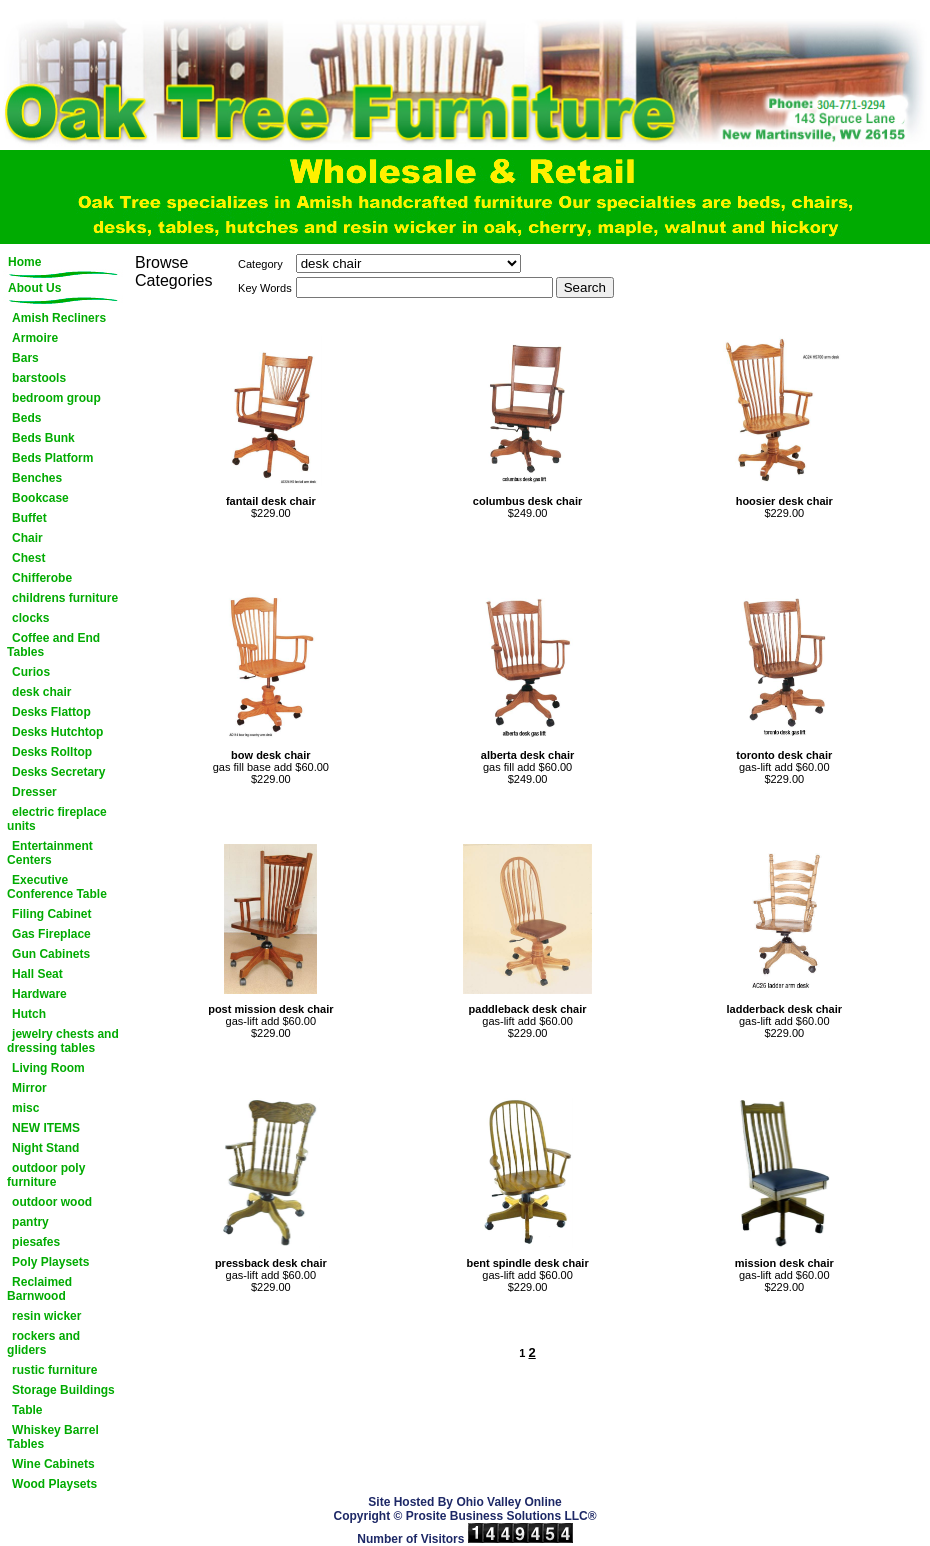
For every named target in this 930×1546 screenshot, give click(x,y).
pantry (30, 1222)
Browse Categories (173, 271)
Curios (31, 672)
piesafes (36, 1242)
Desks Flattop (51, 712)
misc (25, 1108)
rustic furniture (54, 1370)
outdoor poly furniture (46, 1175)
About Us (34, 288)
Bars (25, 358)
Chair (27, 538)
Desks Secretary (58, 772)
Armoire (35, 338)
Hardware (39, 994)
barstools (39, 378)
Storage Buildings (63, 1390)
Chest (28, 558)
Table (27, 1410)
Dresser (34, 792)
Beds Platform (52, 458)
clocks (30, 618)
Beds (26, 418)
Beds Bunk (43, 438)
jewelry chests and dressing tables (63, 1041)
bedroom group (56, 398)
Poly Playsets (50, 1262)
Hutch (29, 1014)
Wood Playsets (54, 1484)
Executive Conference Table (57, 887)
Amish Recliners (59, 318)
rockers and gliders (43, 1343)
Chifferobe (42, 578)
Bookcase (40, 498)
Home (24, 262)
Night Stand (45, 1148)
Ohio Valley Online (508, 1502)
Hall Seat (37, 974)
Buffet (29, 518)
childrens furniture (65, 598)
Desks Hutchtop (57, 732)
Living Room (48, 1068)
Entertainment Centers (50, 853)
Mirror (29, 1088)
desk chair (41, 692)
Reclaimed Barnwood (39, 1289)
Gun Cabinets (51, 954)
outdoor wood (52, 1202)
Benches (37, 478)
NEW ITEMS (46, 1128)
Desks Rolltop (52, 752)
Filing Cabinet (51, 914)
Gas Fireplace (51, 934)
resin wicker (46, 1316)
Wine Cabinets (53, 1464)
